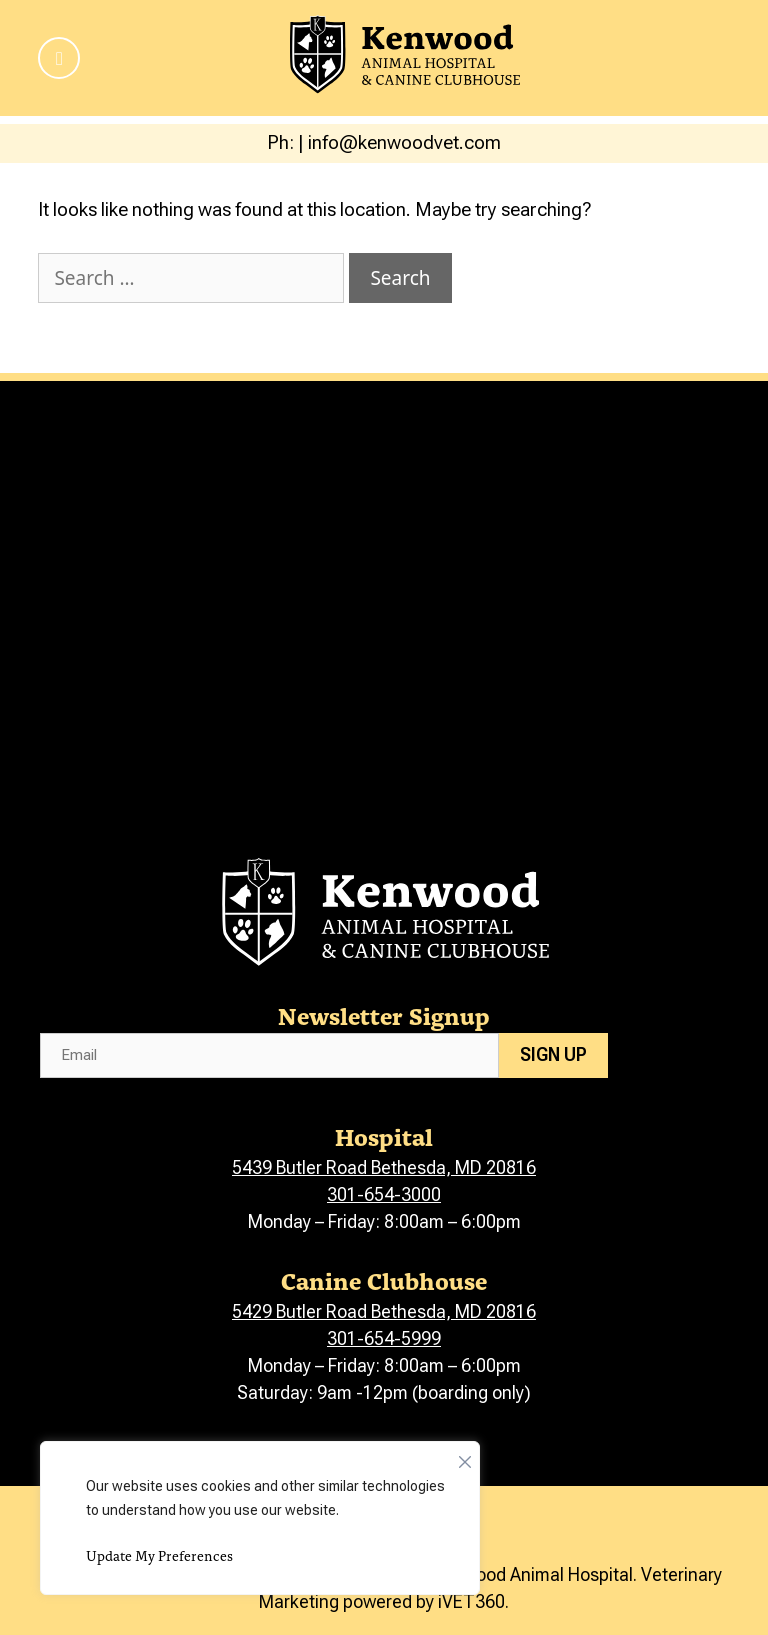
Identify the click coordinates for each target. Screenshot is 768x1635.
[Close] (465, 1457)
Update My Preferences (159, 1555)
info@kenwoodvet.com (404, 142)
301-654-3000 (384, 1194)
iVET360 (471, 1601)
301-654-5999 (384, 1338)
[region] (260, 1518)
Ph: (282, 142)
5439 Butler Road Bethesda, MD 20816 (384, 1167)
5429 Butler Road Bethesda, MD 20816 (384, 1311)
